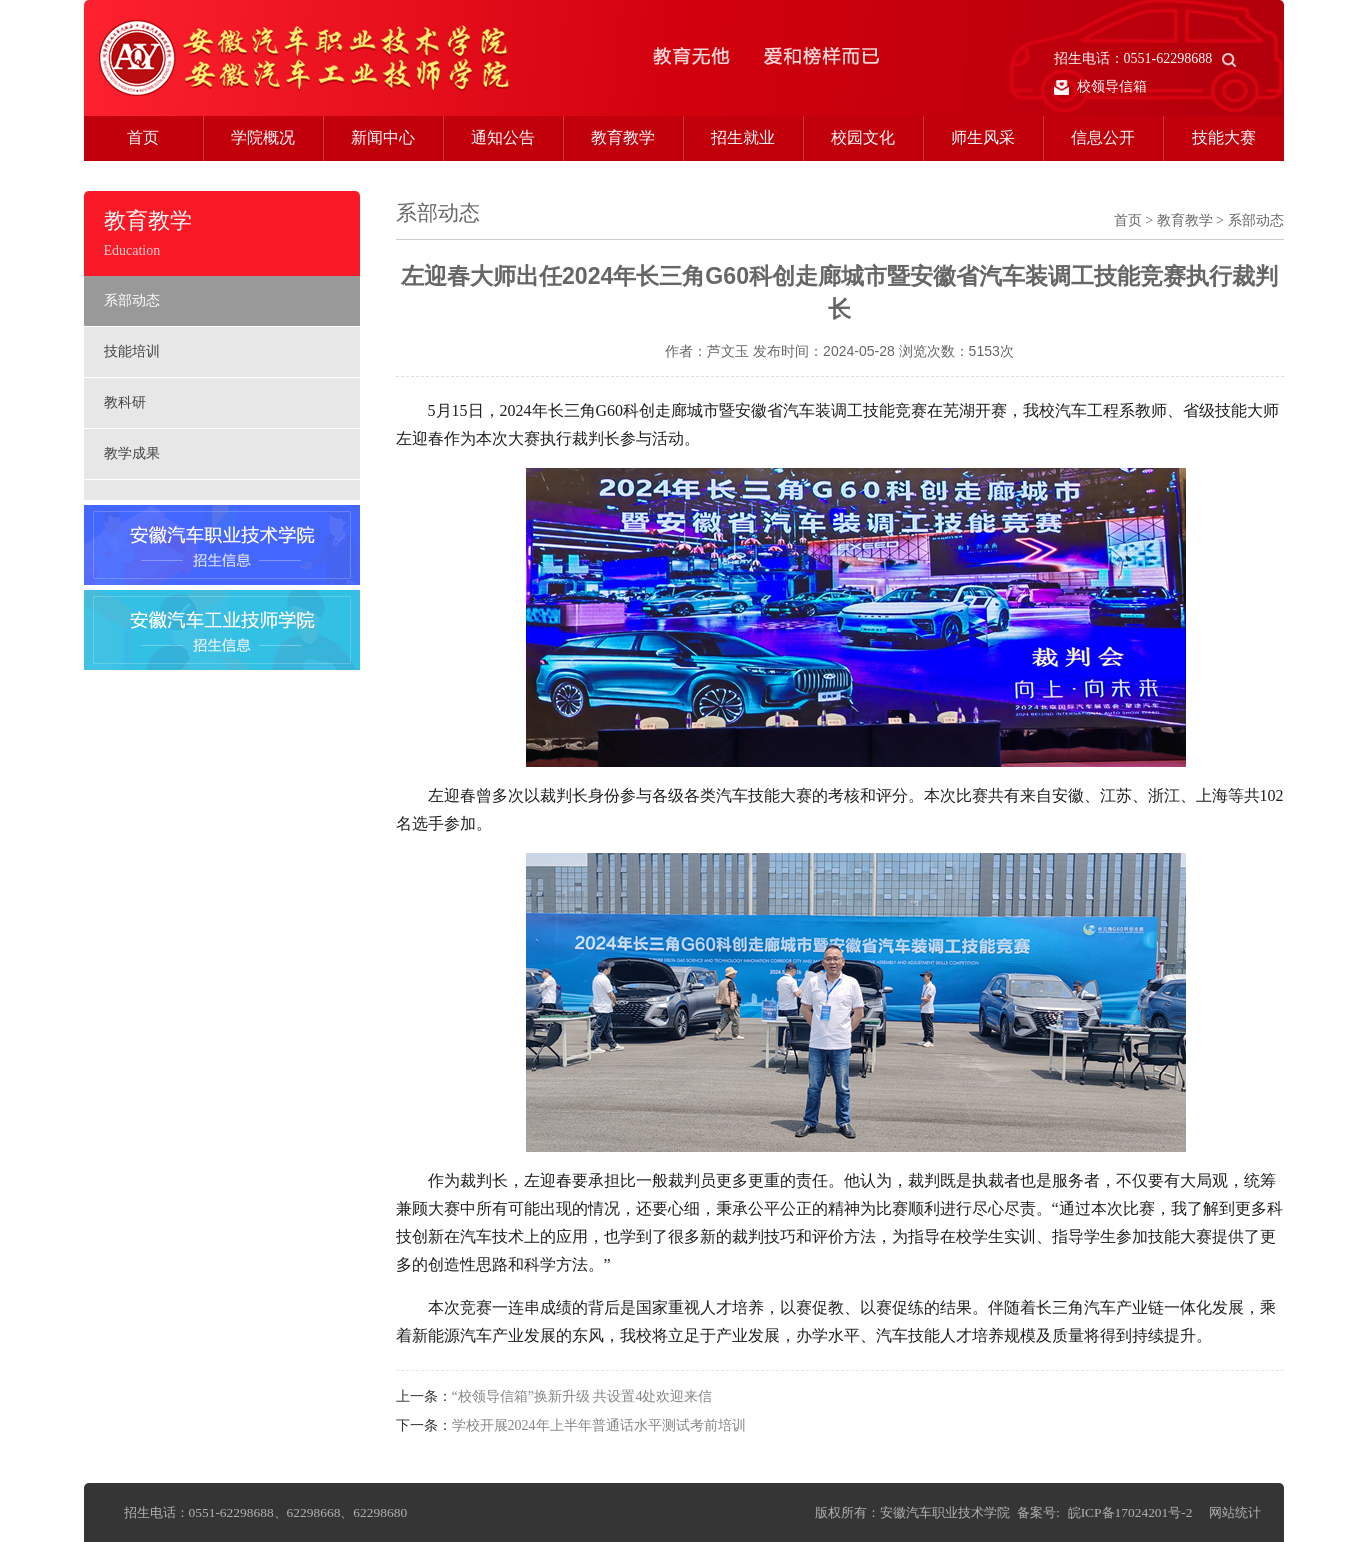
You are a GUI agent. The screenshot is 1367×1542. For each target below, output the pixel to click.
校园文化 (863, 137)
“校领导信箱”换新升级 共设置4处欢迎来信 (582, 1396)
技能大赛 (1224, 137)
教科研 (125, 402)
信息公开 (1103, 137)
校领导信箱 (1101, 87)
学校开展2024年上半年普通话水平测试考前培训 (599, 1425)
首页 (143, 137)
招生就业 (743, 137)
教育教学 (623, 137)
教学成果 (132, 453)
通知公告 (503, 137)
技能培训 (132, 351)
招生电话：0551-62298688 (1145, 58)
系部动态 (132, 300)
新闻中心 (383, 137)
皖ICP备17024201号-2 (1130, 1512)
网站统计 (1235, 1512)
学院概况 (263, 137)
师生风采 (983, 137)
